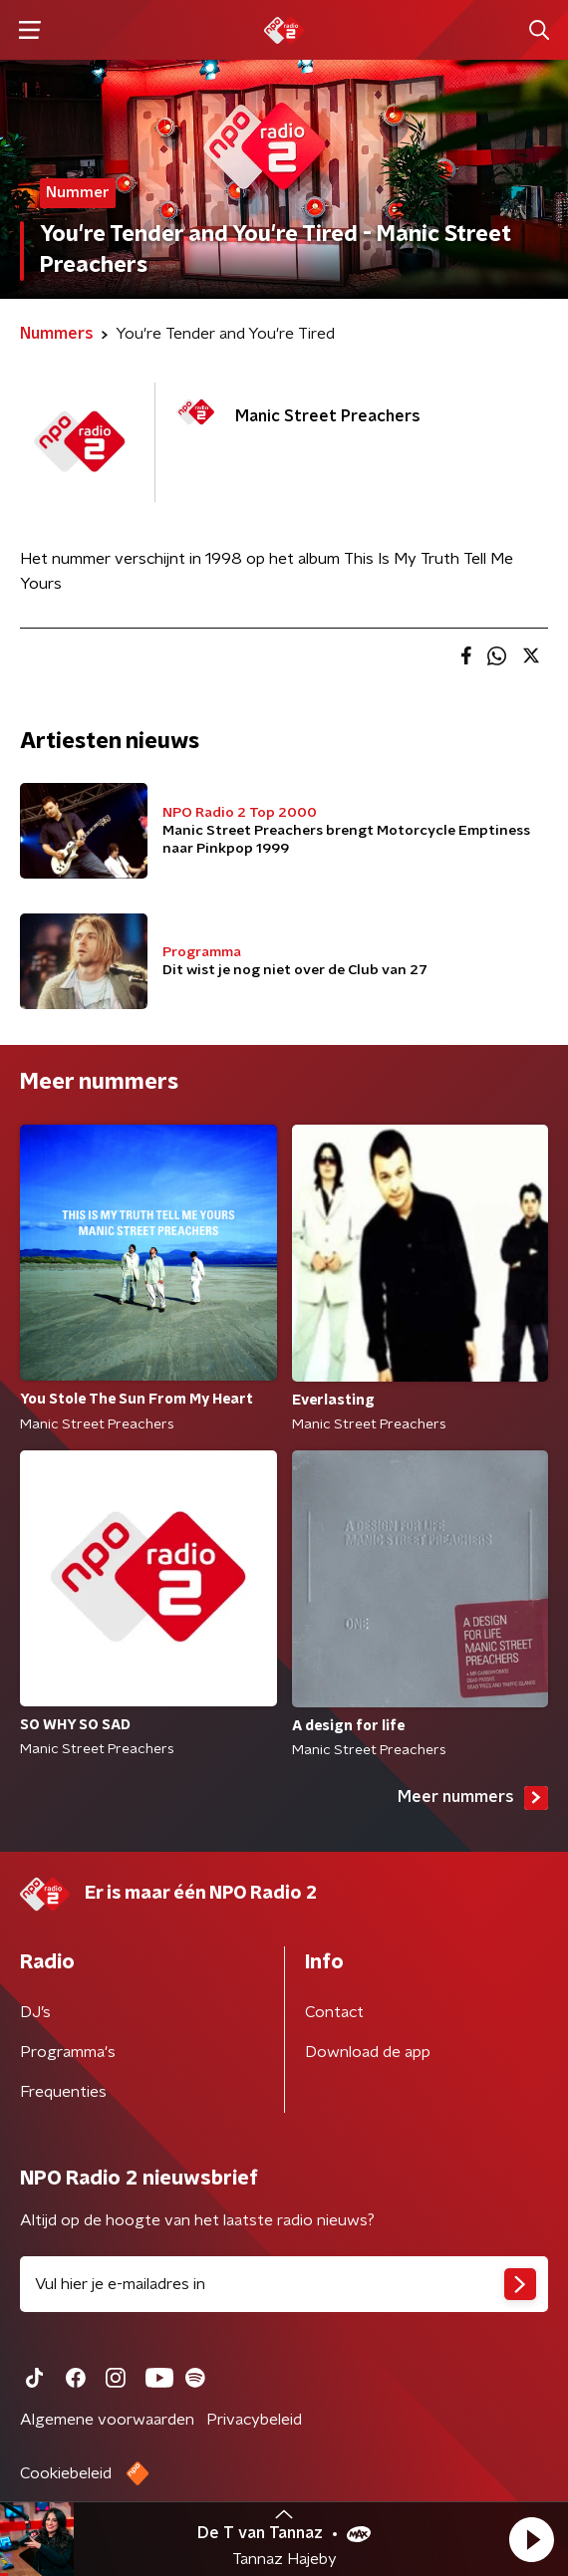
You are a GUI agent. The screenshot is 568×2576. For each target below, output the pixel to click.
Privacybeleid (254, 2420)
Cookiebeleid (66, 2473)
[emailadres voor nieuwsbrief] (284, 2284)
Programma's (68, 2052)
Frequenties (63, 2092)
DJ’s (35, 2012)
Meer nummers (473, 1798)
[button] (531, 2539)
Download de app (367, 2052)
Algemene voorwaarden (107, 2420)
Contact (334, 2012)
